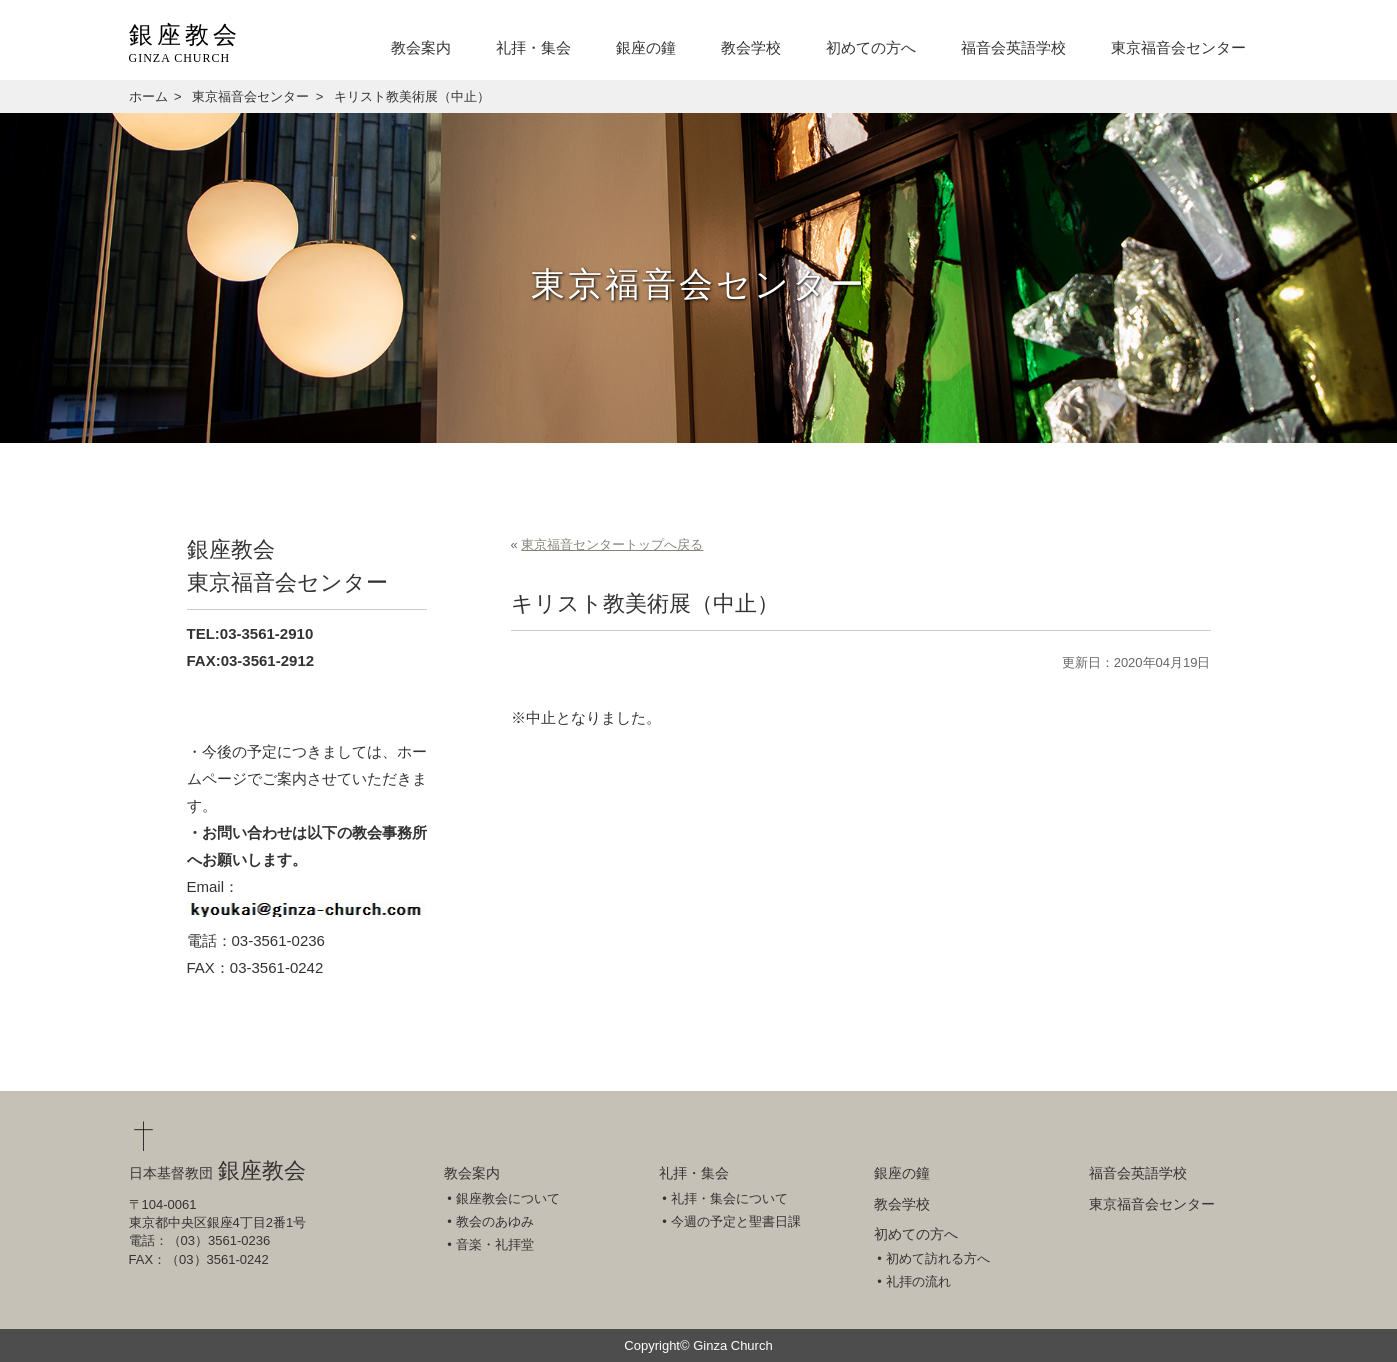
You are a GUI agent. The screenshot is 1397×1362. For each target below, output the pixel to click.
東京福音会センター (1178, 48)
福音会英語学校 (1013, 48)
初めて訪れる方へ (938, 1258)
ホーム (148, 96)
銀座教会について (508, 1198)
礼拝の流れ (918, 1281)
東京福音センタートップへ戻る (612, 544)
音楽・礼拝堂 (495, 1244)
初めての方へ (871, 48)
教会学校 (751, 48)
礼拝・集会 (533, 48)
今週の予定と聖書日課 (736, 1221)
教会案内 (421, 48)
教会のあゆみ (495, 1221)
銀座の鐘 (646, 48)
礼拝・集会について (729, 1198)
